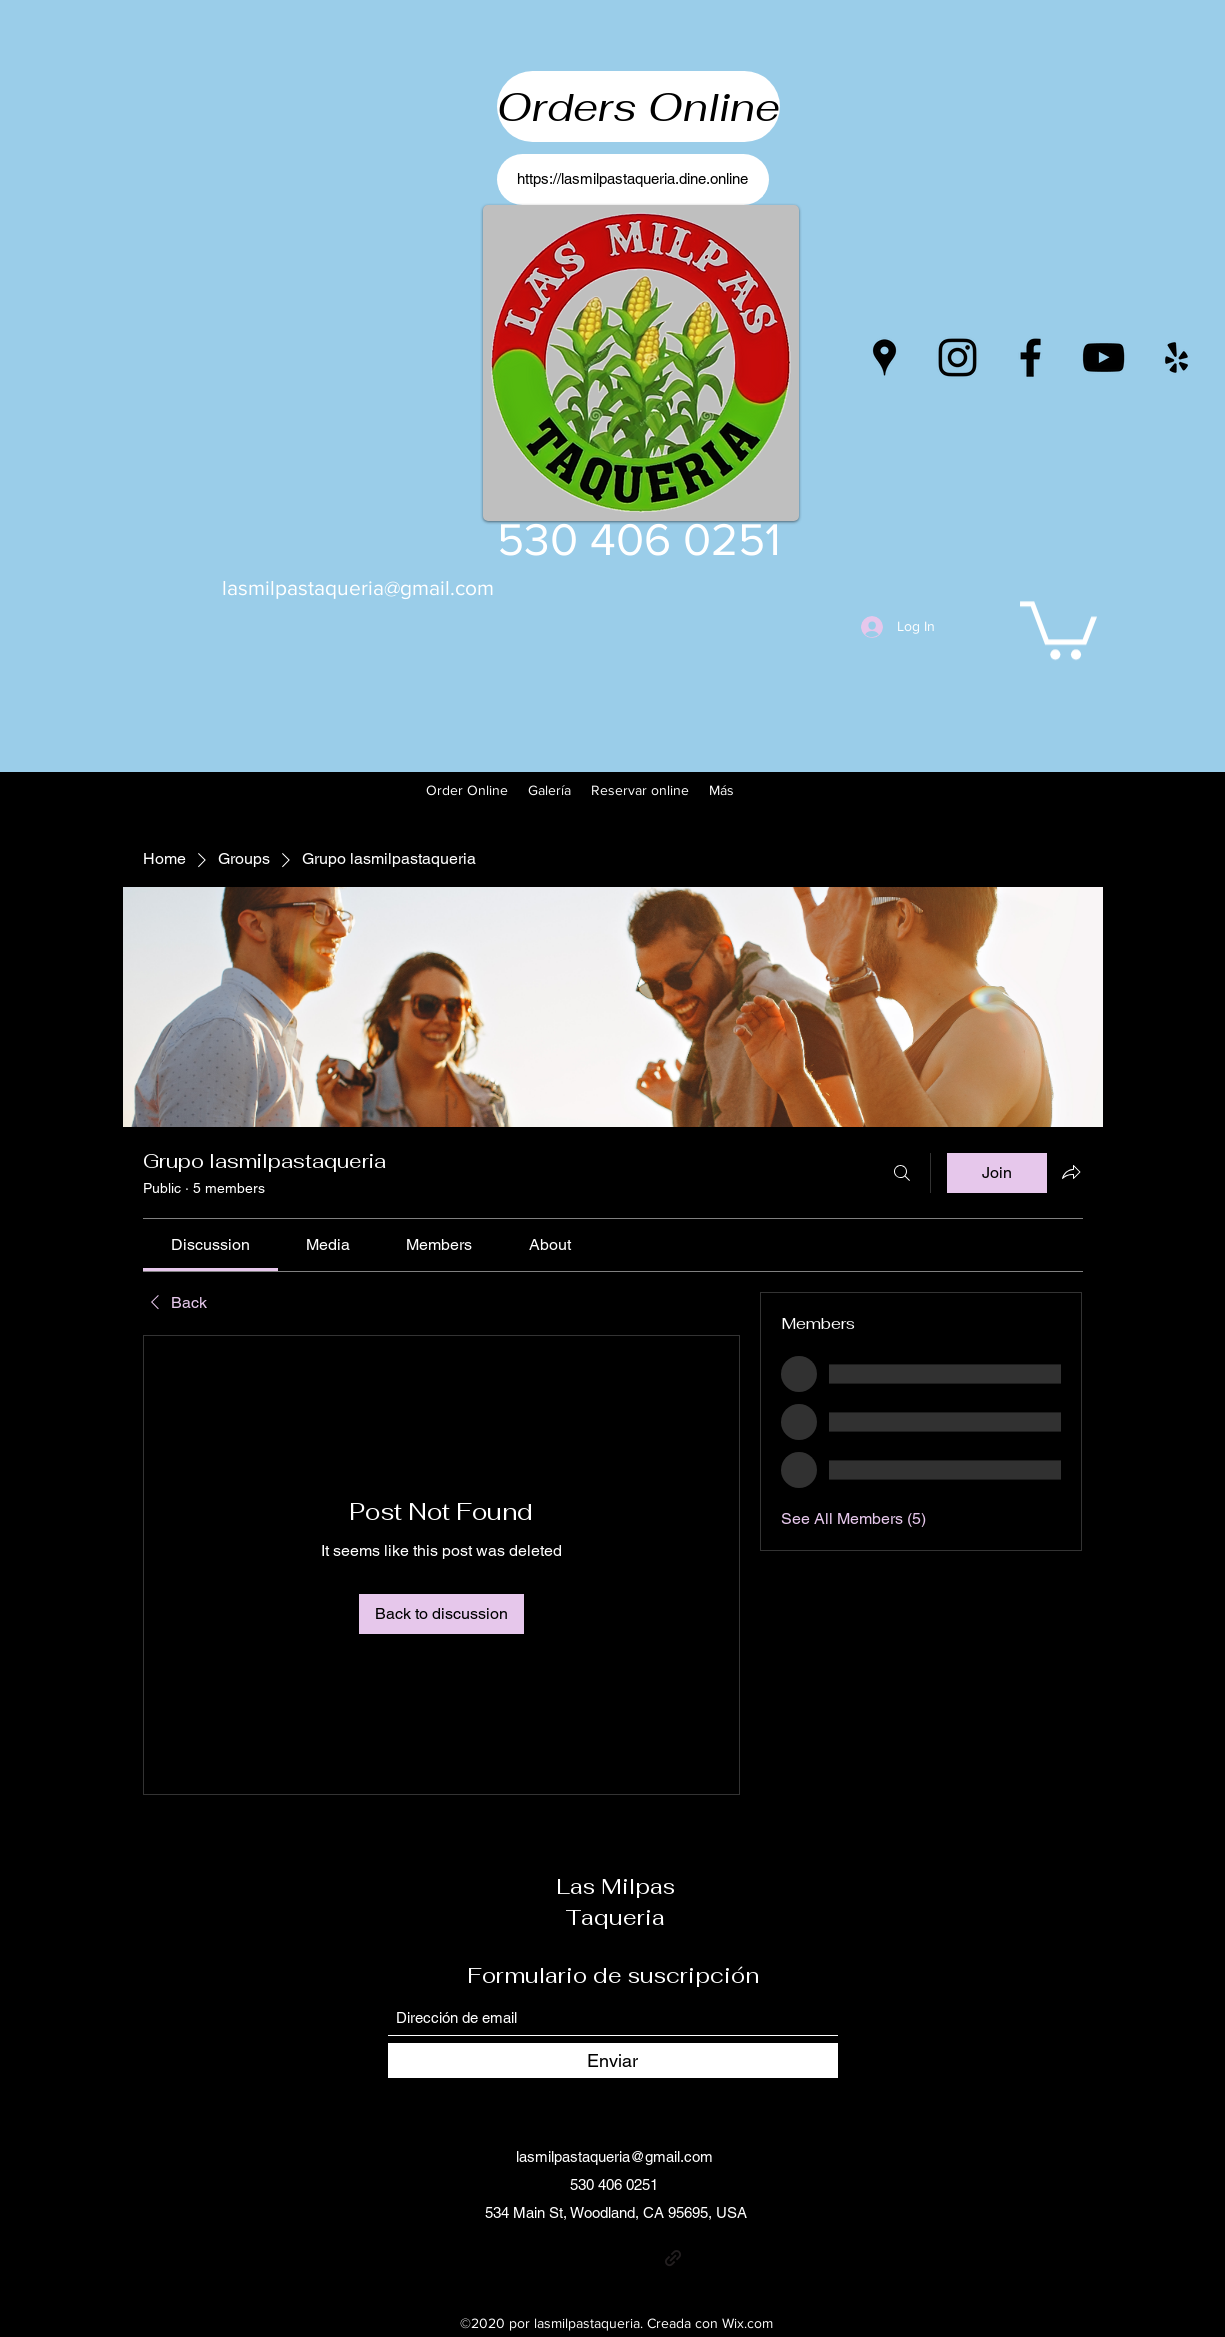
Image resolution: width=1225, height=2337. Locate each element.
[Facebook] (1030, 357)
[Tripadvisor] (703, 2258)
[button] (1058, 627)
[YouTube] (1103, 357)
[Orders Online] (638, 106)
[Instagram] (957, 357)
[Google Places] (884, 357)
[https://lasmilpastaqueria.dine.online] (633, 179)
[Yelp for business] (1176, 357)
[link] (210, 1244)
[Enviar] (613, 2060)
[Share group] (1071, 1172)
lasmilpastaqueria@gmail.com (358, 587)
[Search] (902, 1173)
